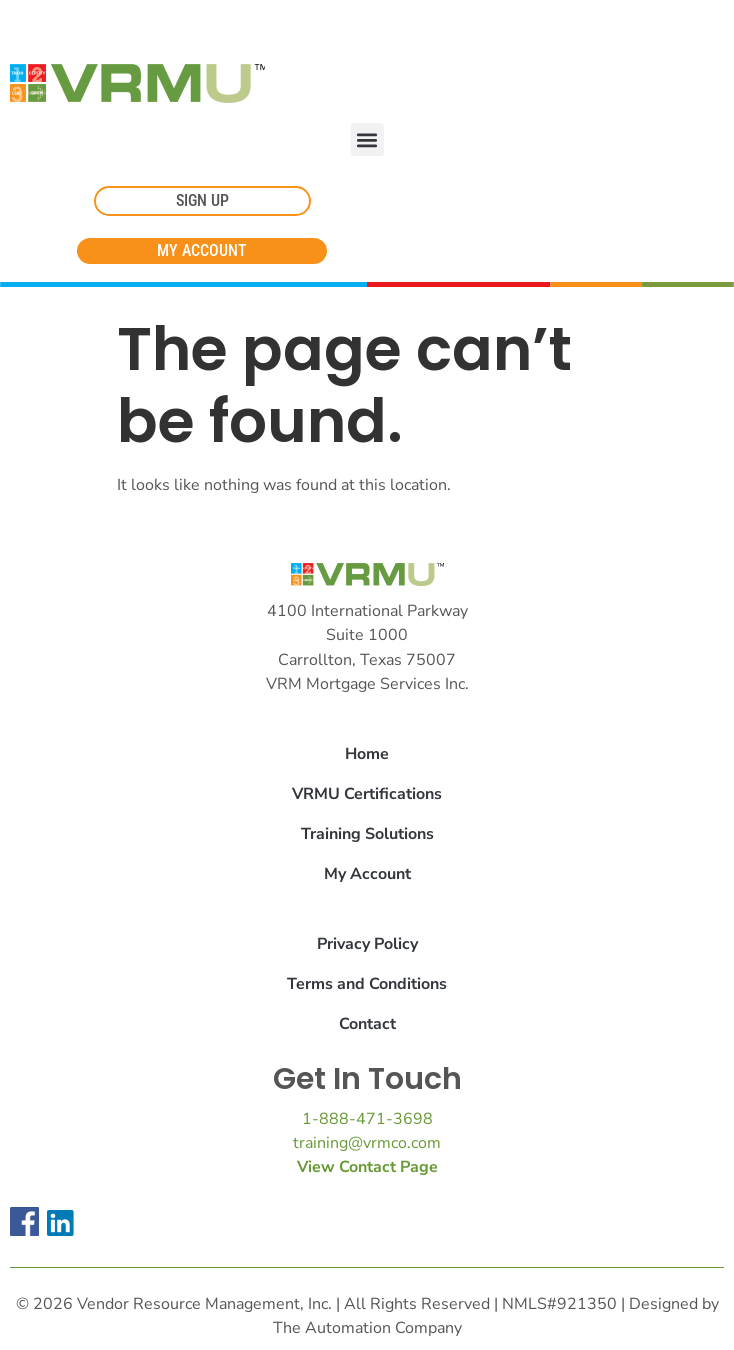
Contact (367, 1024)
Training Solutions (367, 834)
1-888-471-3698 (367, 1119)
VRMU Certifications (367, 794)
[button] (367, 139)
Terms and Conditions (367, 984)
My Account (367, 874)
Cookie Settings (73, 22)
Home (367, 754)
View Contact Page (367, 1167)
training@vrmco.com (367, 1143)
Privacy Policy (367, 944)
